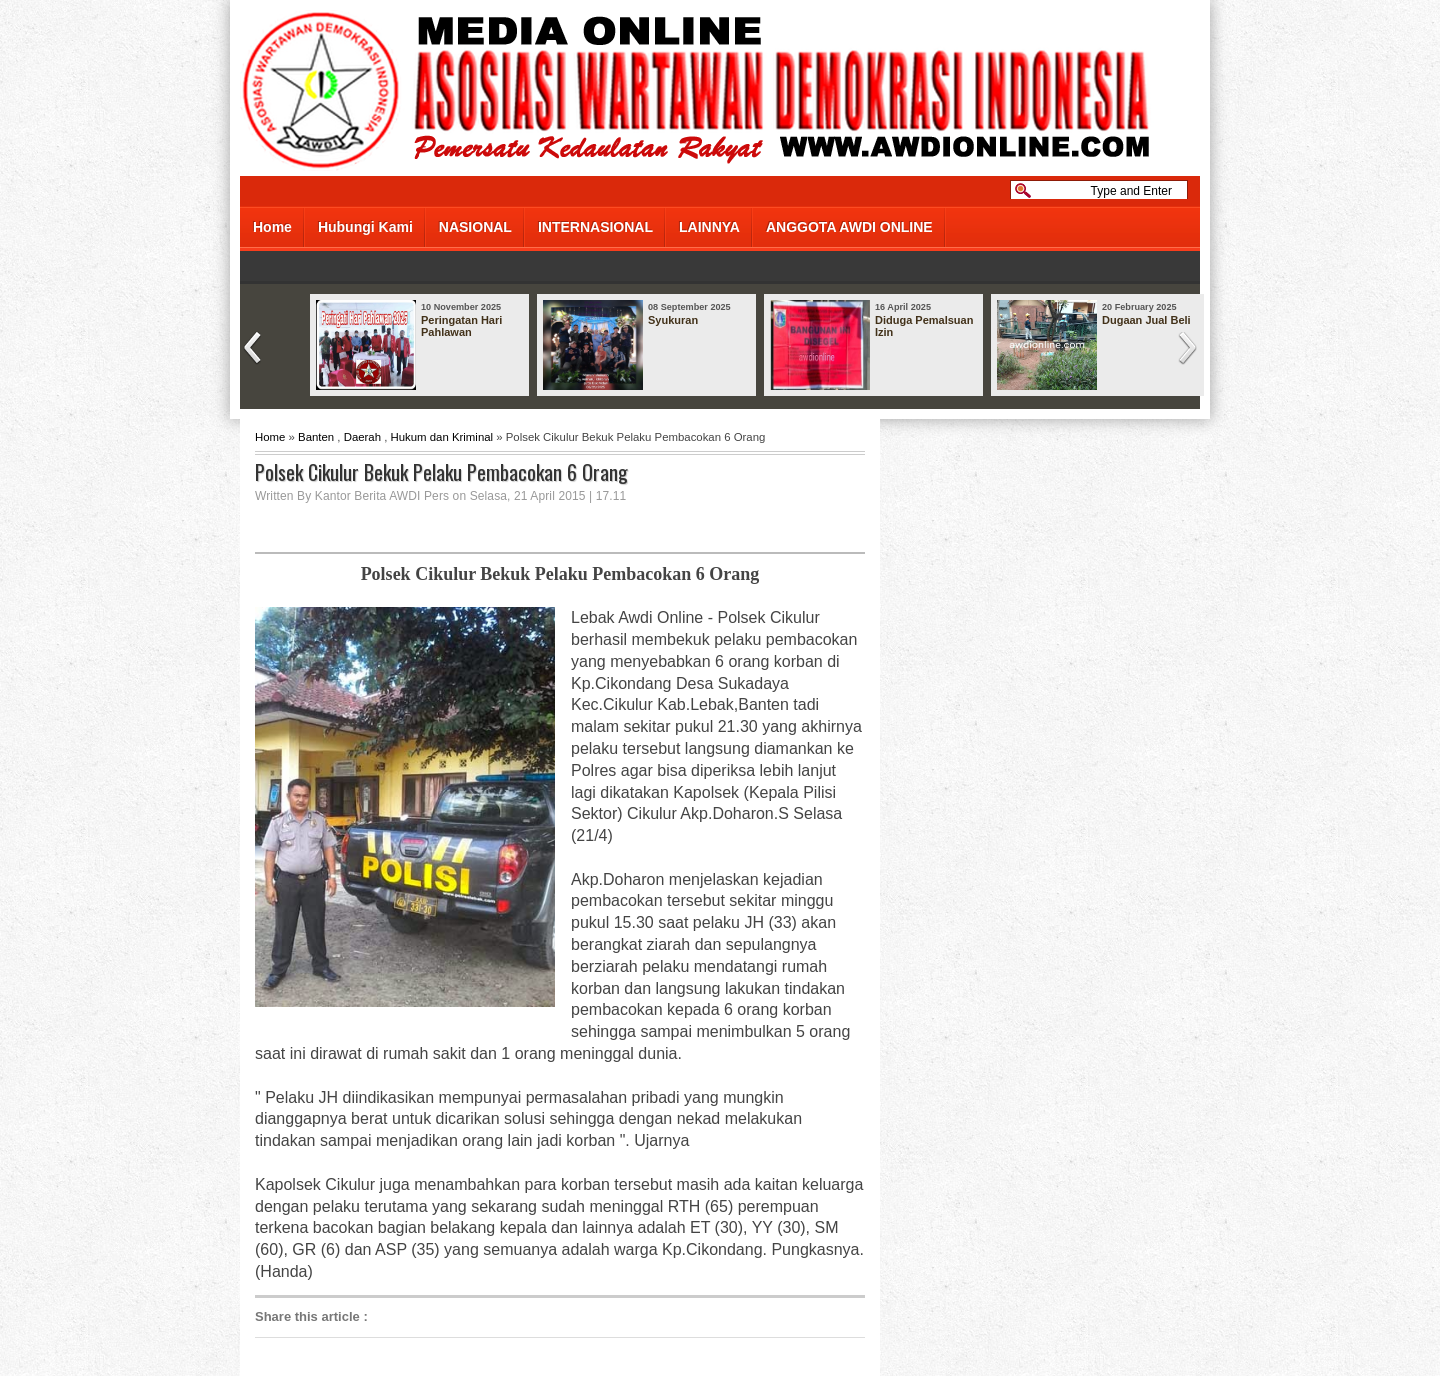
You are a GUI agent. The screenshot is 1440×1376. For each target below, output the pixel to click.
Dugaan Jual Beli (1146, 320)
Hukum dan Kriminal (442, 437)
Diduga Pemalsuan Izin (924, 326)
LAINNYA (709, 227)
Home (272, 227)
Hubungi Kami (365, 227)
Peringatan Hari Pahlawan (461, 326)
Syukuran (673, 320)
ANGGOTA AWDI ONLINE (849, 227)
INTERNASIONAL (595, 227)
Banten (316, 437)
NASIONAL (475, 227)
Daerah (362, 437)
